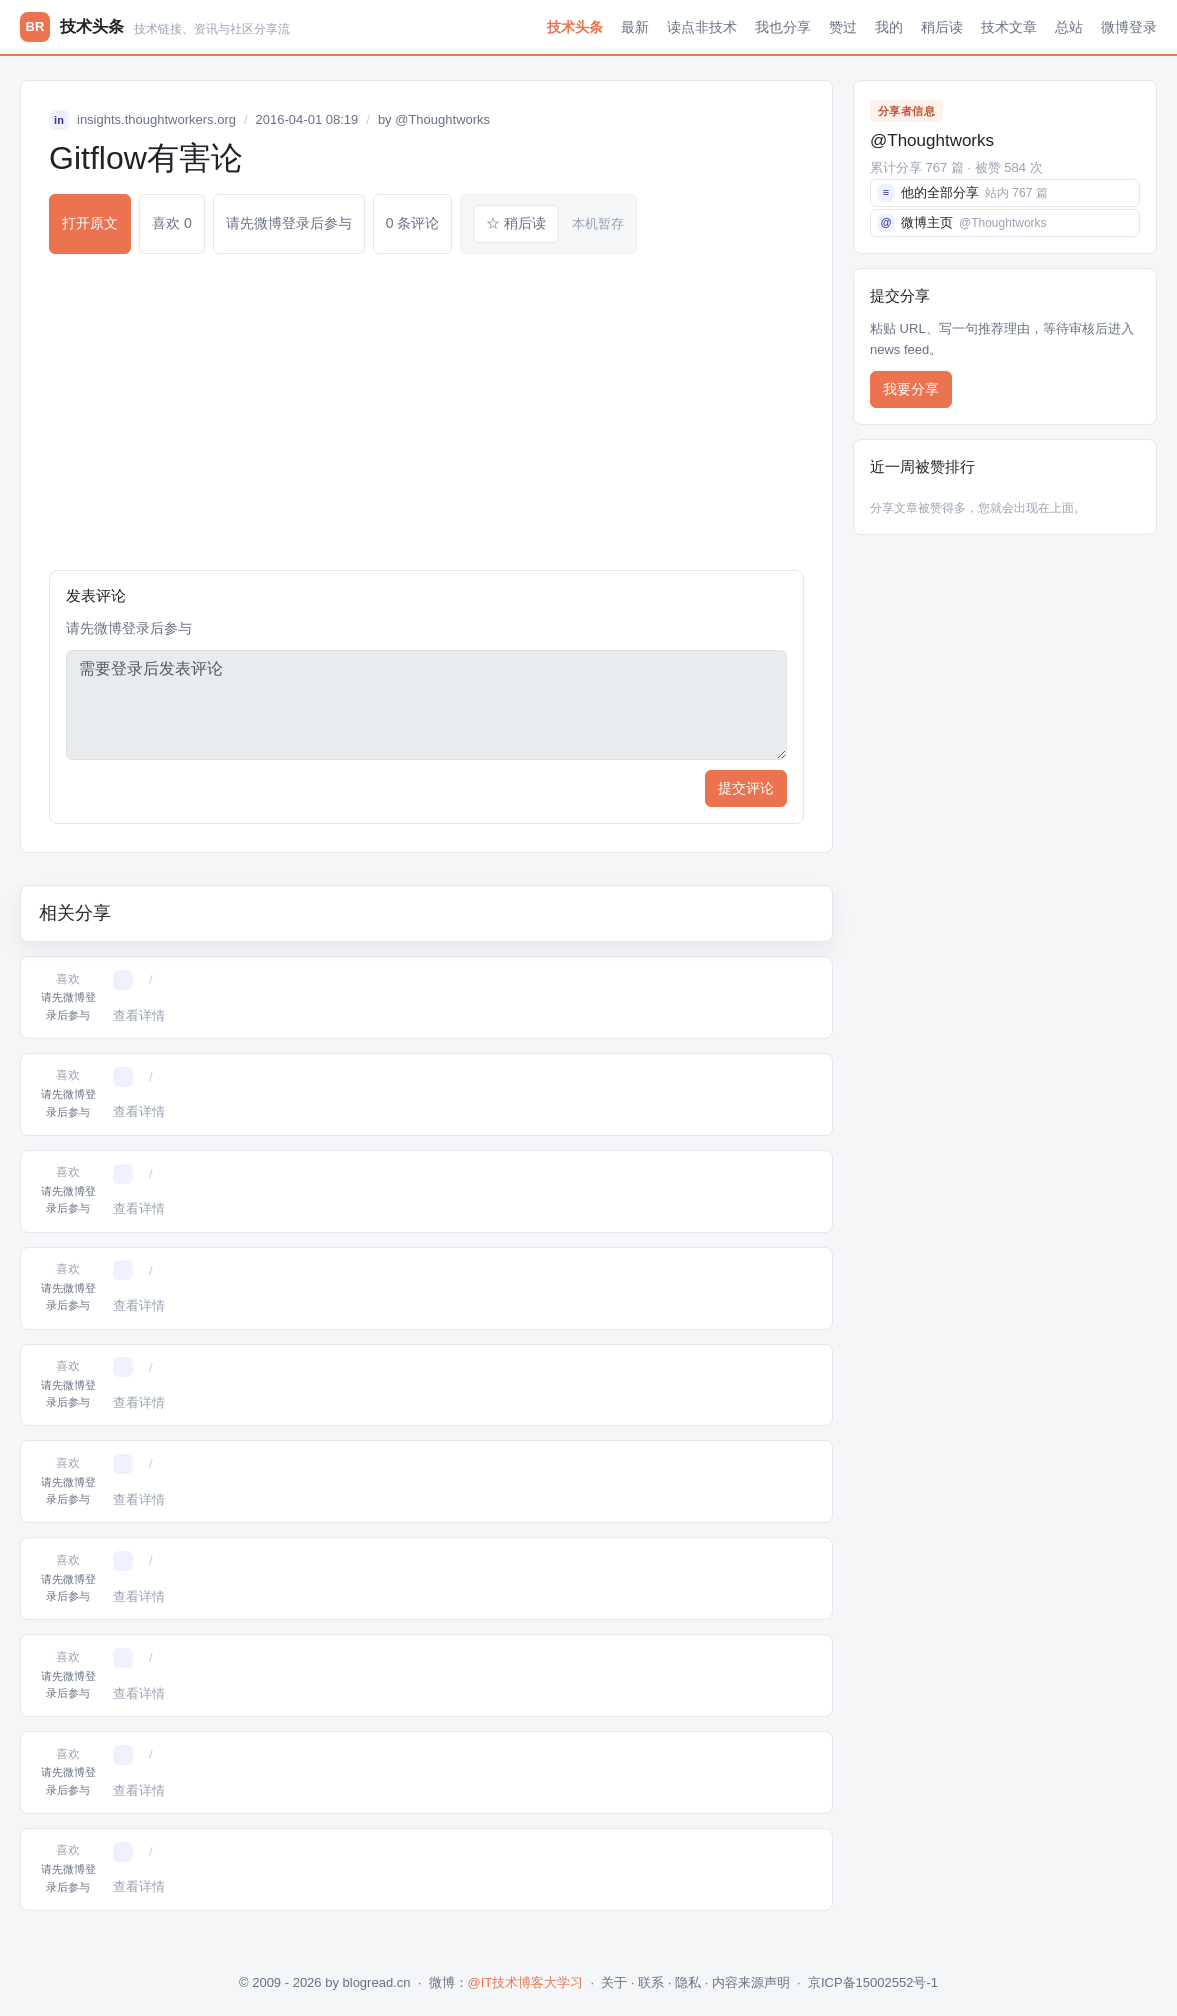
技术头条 (575, 27)
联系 (651, 1982)
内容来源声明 (751, 1982)
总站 (1069, 27)
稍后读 (942, 27)
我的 (889, 27)
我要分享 (911, 389)
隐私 (688, 1982)
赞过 (843, 27)
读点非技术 (702, 27)
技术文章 (1009, 27)
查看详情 (139, 1015)
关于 (614, 1982)
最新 (635, 27)
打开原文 (90, 223)
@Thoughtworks (442, 119)
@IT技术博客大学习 (526, 1982)
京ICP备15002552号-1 (873, 1982)
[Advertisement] (426, 412)
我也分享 (783, 27)
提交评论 (746, 788)
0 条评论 (413, 223)
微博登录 (1129, 27)
